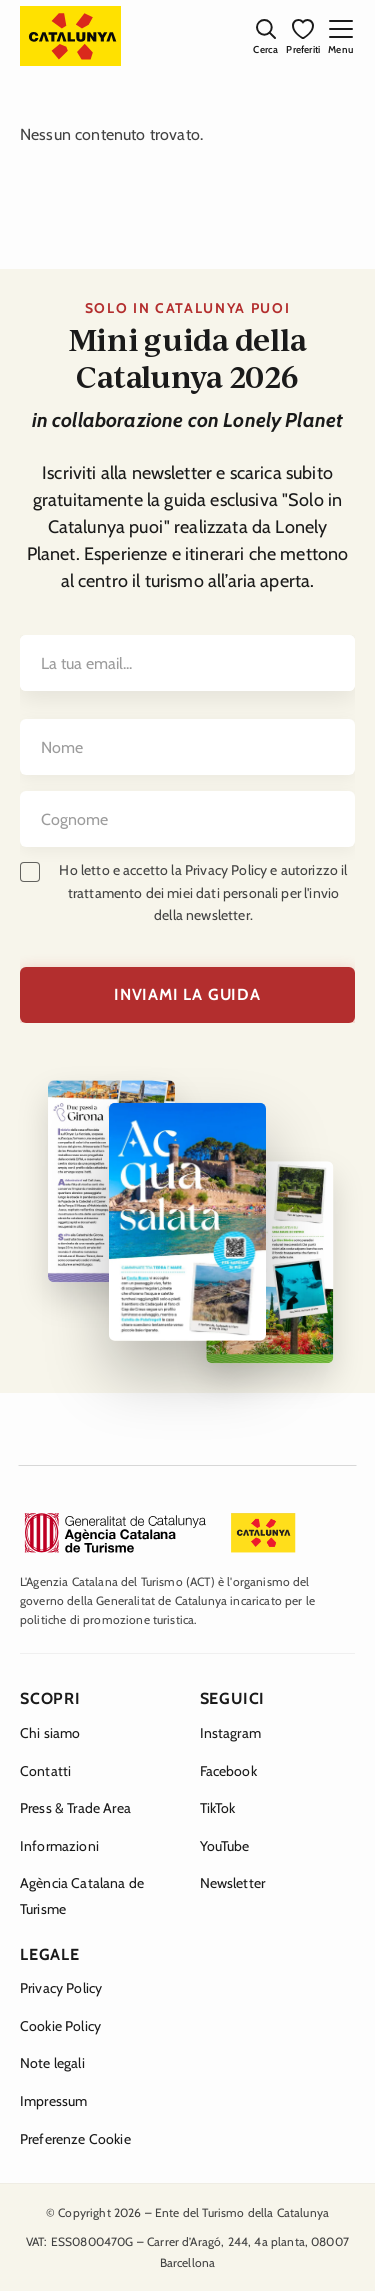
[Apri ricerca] (265, 36)
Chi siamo (50, 1733)
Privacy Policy (61, 1988)
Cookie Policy (60, 2026)
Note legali (52, 2063)
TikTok (218, 1808)
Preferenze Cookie (75, 2139)
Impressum (53, 2101)
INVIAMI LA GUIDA (187, 994)
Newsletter (233, 1883)
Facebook (228, 1771)
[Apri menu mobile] (340, 36)
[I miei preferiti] (303, 36)
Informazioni (59, 1846)
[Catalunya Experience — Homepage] (70, 36)
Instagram (230, 1733)
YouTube (225, 1846)
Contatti (45, 1771)
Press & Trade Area (75, 1808)
